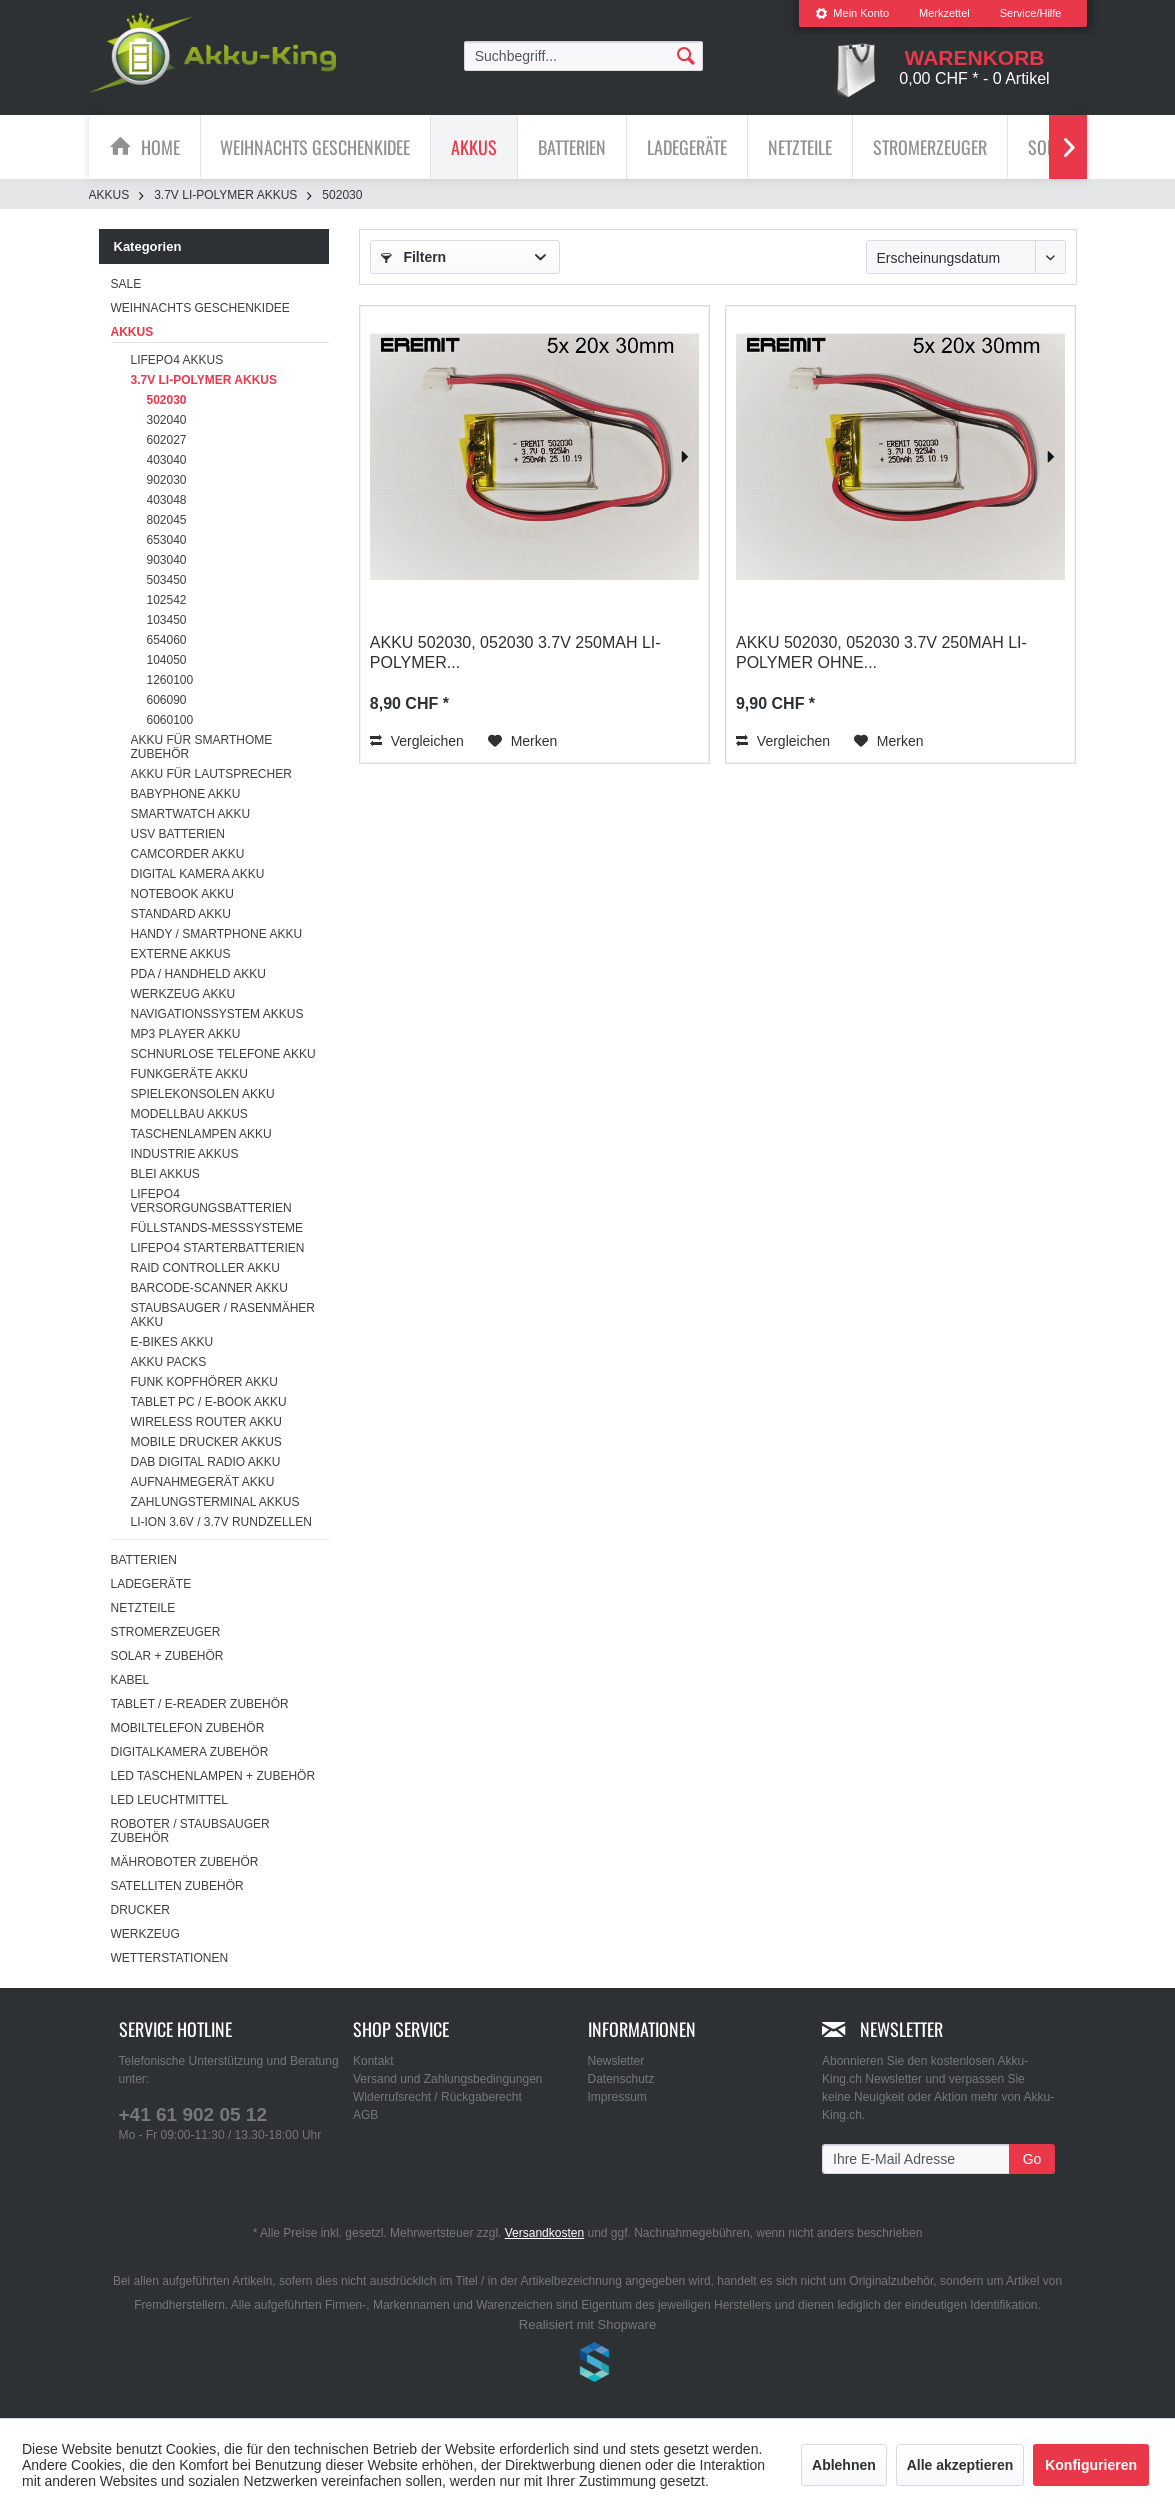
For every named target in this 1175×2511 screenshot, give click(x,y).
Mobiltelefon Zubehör (188, 1728)
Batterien (144, 1560)
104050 (167, 660)
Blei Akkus (165, 1174)
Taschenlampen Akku (201, 1134)
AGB (365, 2115)
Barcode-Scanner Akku (209, 1288)
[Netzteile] (800, 147)
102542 (167, 600)
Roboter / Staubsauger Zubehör (190, 1831)
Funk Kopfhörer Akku (204, 1382)
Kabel (130, 1680)
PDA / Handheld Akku (198, 974)
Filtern (414, 257)
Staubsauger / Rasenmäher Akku (223, 1315)
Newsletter (616, 2061)
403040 (167, 460)
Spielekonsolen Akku (203, 1094)
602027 (167, 440)
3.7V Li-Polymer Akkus (204, 380)
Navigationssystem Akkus (217, 1014)
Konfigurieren (1091, 2465)
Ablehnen (844, 2465)
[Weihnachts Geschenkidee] (315, 147)
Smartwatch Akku (191, 814)
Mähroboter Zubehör (185, 1862)
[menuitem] (852, 13)
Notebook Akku (182, 894)
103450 (167, 620)
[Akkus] (474, 147)
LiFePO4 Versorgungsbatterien (211, 1201)
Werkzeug (145, 1934)
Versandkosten (544, 2233)
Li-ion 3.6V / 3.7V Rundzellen (221, 1522)
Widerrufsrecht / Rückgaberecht (437, 2097)
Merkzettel (944, 13)
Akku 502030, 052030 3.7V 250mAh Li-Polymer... (515, 652)
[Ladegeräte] (687, 147)
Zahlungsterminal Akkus (215, 1502)
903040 (167, 560)
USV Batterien (178, 834)
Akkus (132, 332)
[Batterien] (572, 147)
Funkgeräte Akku (189, 1074)
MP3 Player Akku (186, 1034)
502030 (167, 400)
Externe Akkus (181, 954)
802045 (167, 520)
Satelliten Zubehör (177, 1886)
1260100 (170, 680)
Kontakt (373, 2061)
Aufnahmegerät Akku (203, 1482)
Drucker (140, 1910)
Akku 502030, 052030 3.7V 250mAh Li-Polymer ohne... (881, 652)
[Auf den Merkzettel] (523, 741)
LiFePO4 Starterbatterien (218, 1248)
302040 (167, 420)
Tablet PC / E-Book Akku (209, 1402)
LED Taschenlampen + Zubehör (213, 1776)
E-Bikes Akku (172, 1342)
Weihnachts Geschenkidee (200, 308)
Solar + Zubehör (167, 1656)
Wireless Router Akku (206, 1422)
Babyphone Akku (186, 794)
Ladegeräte (151, 1584)
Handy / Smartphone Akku (217, 934)
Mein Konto (852, 13)
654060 (167, 640)
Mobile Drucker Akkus (206, 1442)
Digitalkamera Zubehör (190, 1752)
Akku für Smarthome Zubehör (202, 747)
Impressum (617, 2097)
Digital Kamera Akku (198, 874)
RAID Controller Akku (205, 1268)
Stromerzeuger (166, 1632)
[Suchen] (686, 55)
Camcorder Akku (188, 854)
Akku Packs (169, 1362)
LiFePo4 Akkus (177, 360)
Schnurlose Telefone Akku (223, 1054)
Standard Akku (181, 914)
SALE (126, 284)
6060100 (170, 720)
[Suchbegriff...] (584, 56)
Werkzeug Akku (183, 994)
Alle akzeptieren (960, 2465)
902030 (167, 480)
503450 (167, 580)
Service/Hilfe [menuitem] (1031, 13)
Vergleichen (417, 741)
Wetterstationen (170, 1958)
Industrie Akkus (185, 1154)
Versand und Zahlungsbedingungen (448, 2079)
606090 (167, 700)
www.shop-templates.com (588, 2365)
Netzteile (143, 1608)
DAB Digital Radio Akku (206, 1462)
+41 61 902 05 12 (193, 2114)
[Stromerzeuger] (930, 147)
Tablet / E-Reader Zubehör (200, 1704)
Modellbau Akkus (189, 1114)
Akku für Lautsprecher (211, 774)
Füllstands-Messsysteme (217, 1228)
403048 (167, 500)
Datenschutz (621, 2079)
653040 (167, 540)
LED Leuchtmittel (169, 1800)
